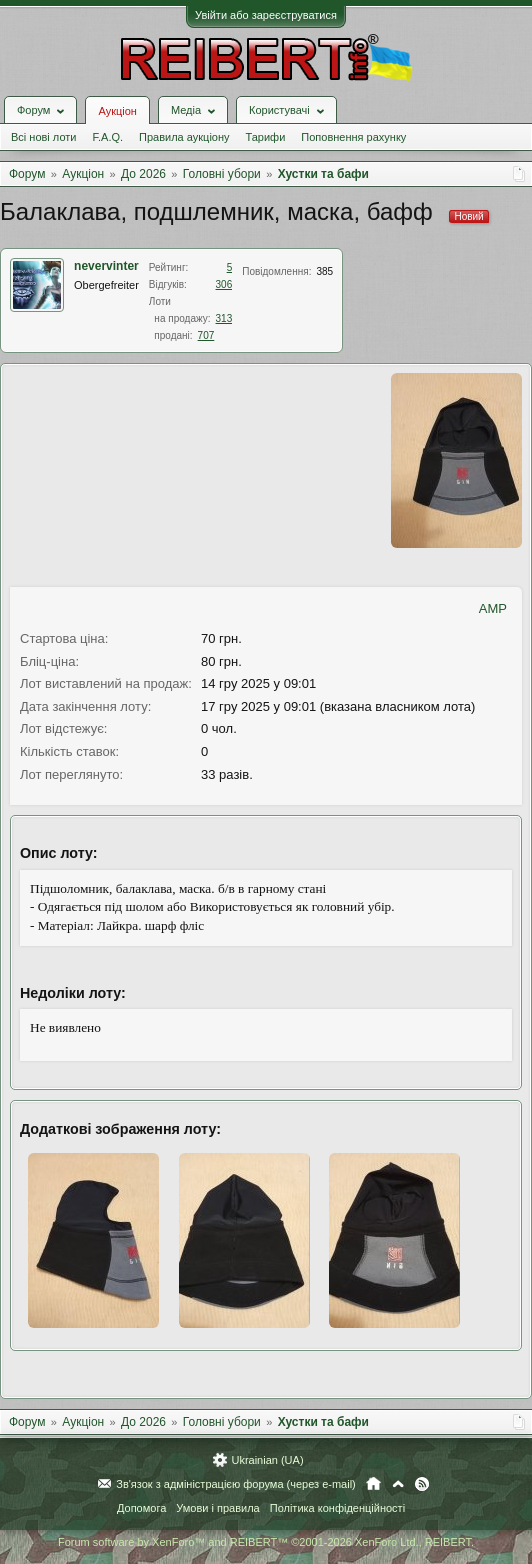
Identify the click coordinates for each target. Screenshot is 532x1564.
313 (224, 318)
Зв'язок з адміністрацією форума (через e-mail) (236, 1484)
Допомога (141, 1508)
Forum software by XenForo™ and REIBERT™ (266, 1542)
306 (224, 284)
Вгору (398, 1484)
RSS (422, 1484)
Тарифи (266, 137)
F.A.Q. (107, 137)
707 (206, 335)
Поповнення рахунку (353, 137)
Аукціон (117, 111)
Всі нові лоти (43, 137)
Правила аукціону (184, 137)
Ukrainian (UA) (267, 1460)
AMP (493, 608)
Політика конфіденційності (337, 1508)
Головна (373, 1484)
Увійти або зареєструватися (266, 15)
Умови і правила (217, 1508)
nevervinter (106, 266)
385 (324, 271)
